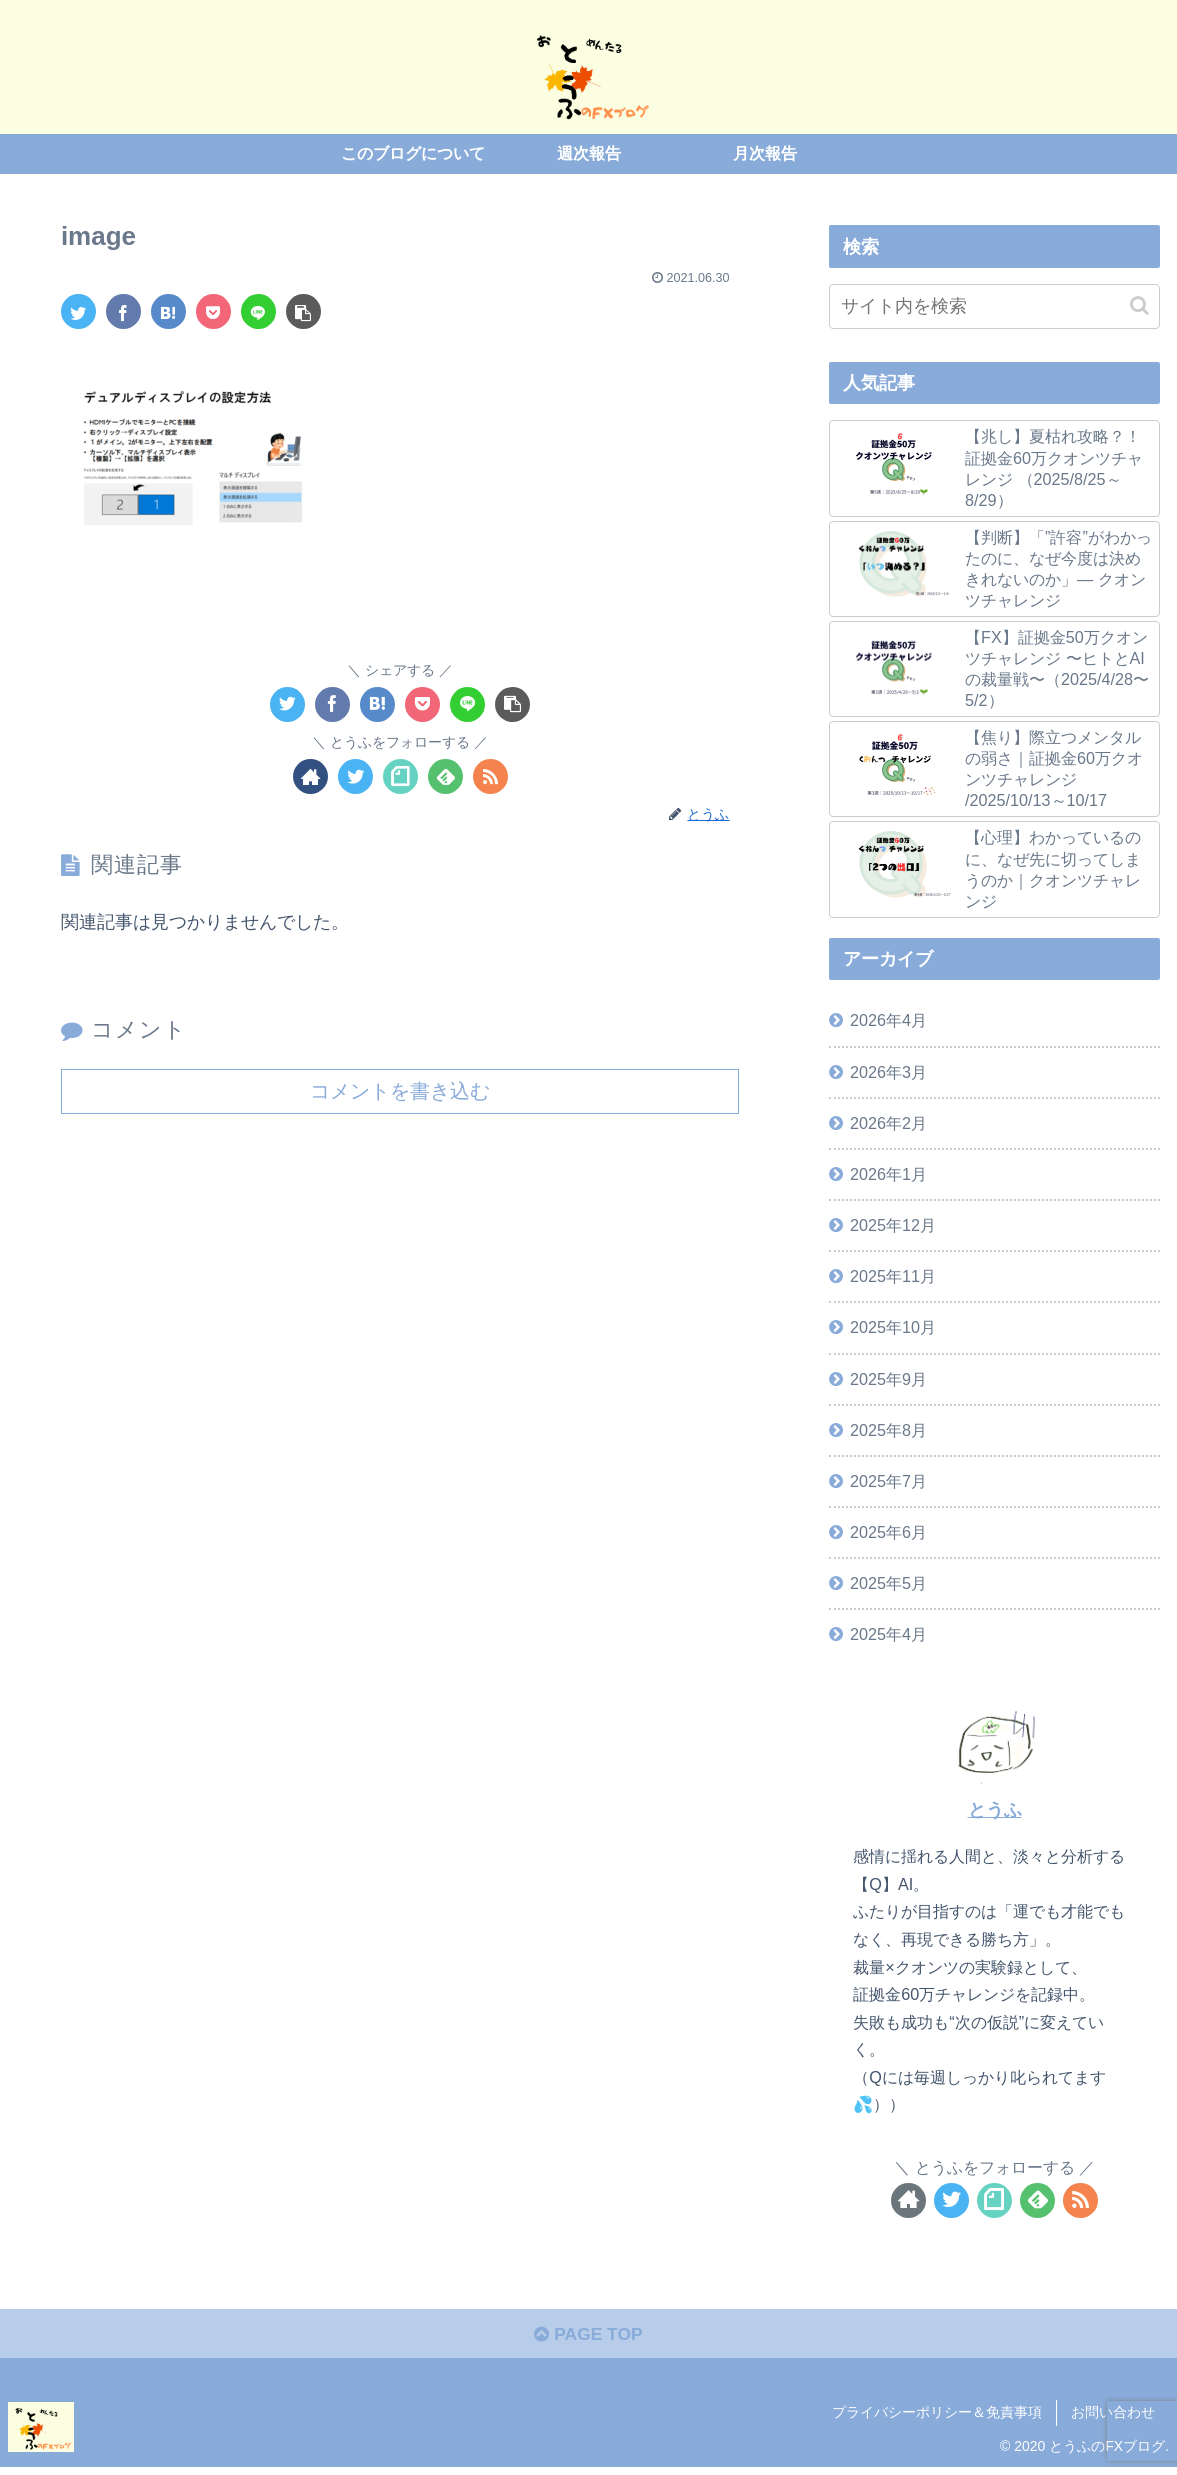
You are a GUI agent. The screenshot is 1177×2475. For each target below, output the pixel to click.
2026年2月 (888, 1123)
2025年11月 (893, 1276)
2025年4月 (888, 1634)
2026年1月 (888, 1174)
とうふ (995, 1810)
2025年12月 (893, 1225)
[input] (994, 306)
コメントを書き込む (400, 1091)
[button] (1139, 305)
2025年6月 (888, 1532)
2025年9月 (888, 1379)
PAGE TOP (588, 2337)
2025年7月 (888, 1481)
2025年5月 (888, 1583)
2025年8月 (888, 1430)
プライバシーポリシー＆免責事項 (937, 2415)
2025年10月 (893, 1327)
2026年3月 (888, 1072)
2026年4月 (888, 1020)
